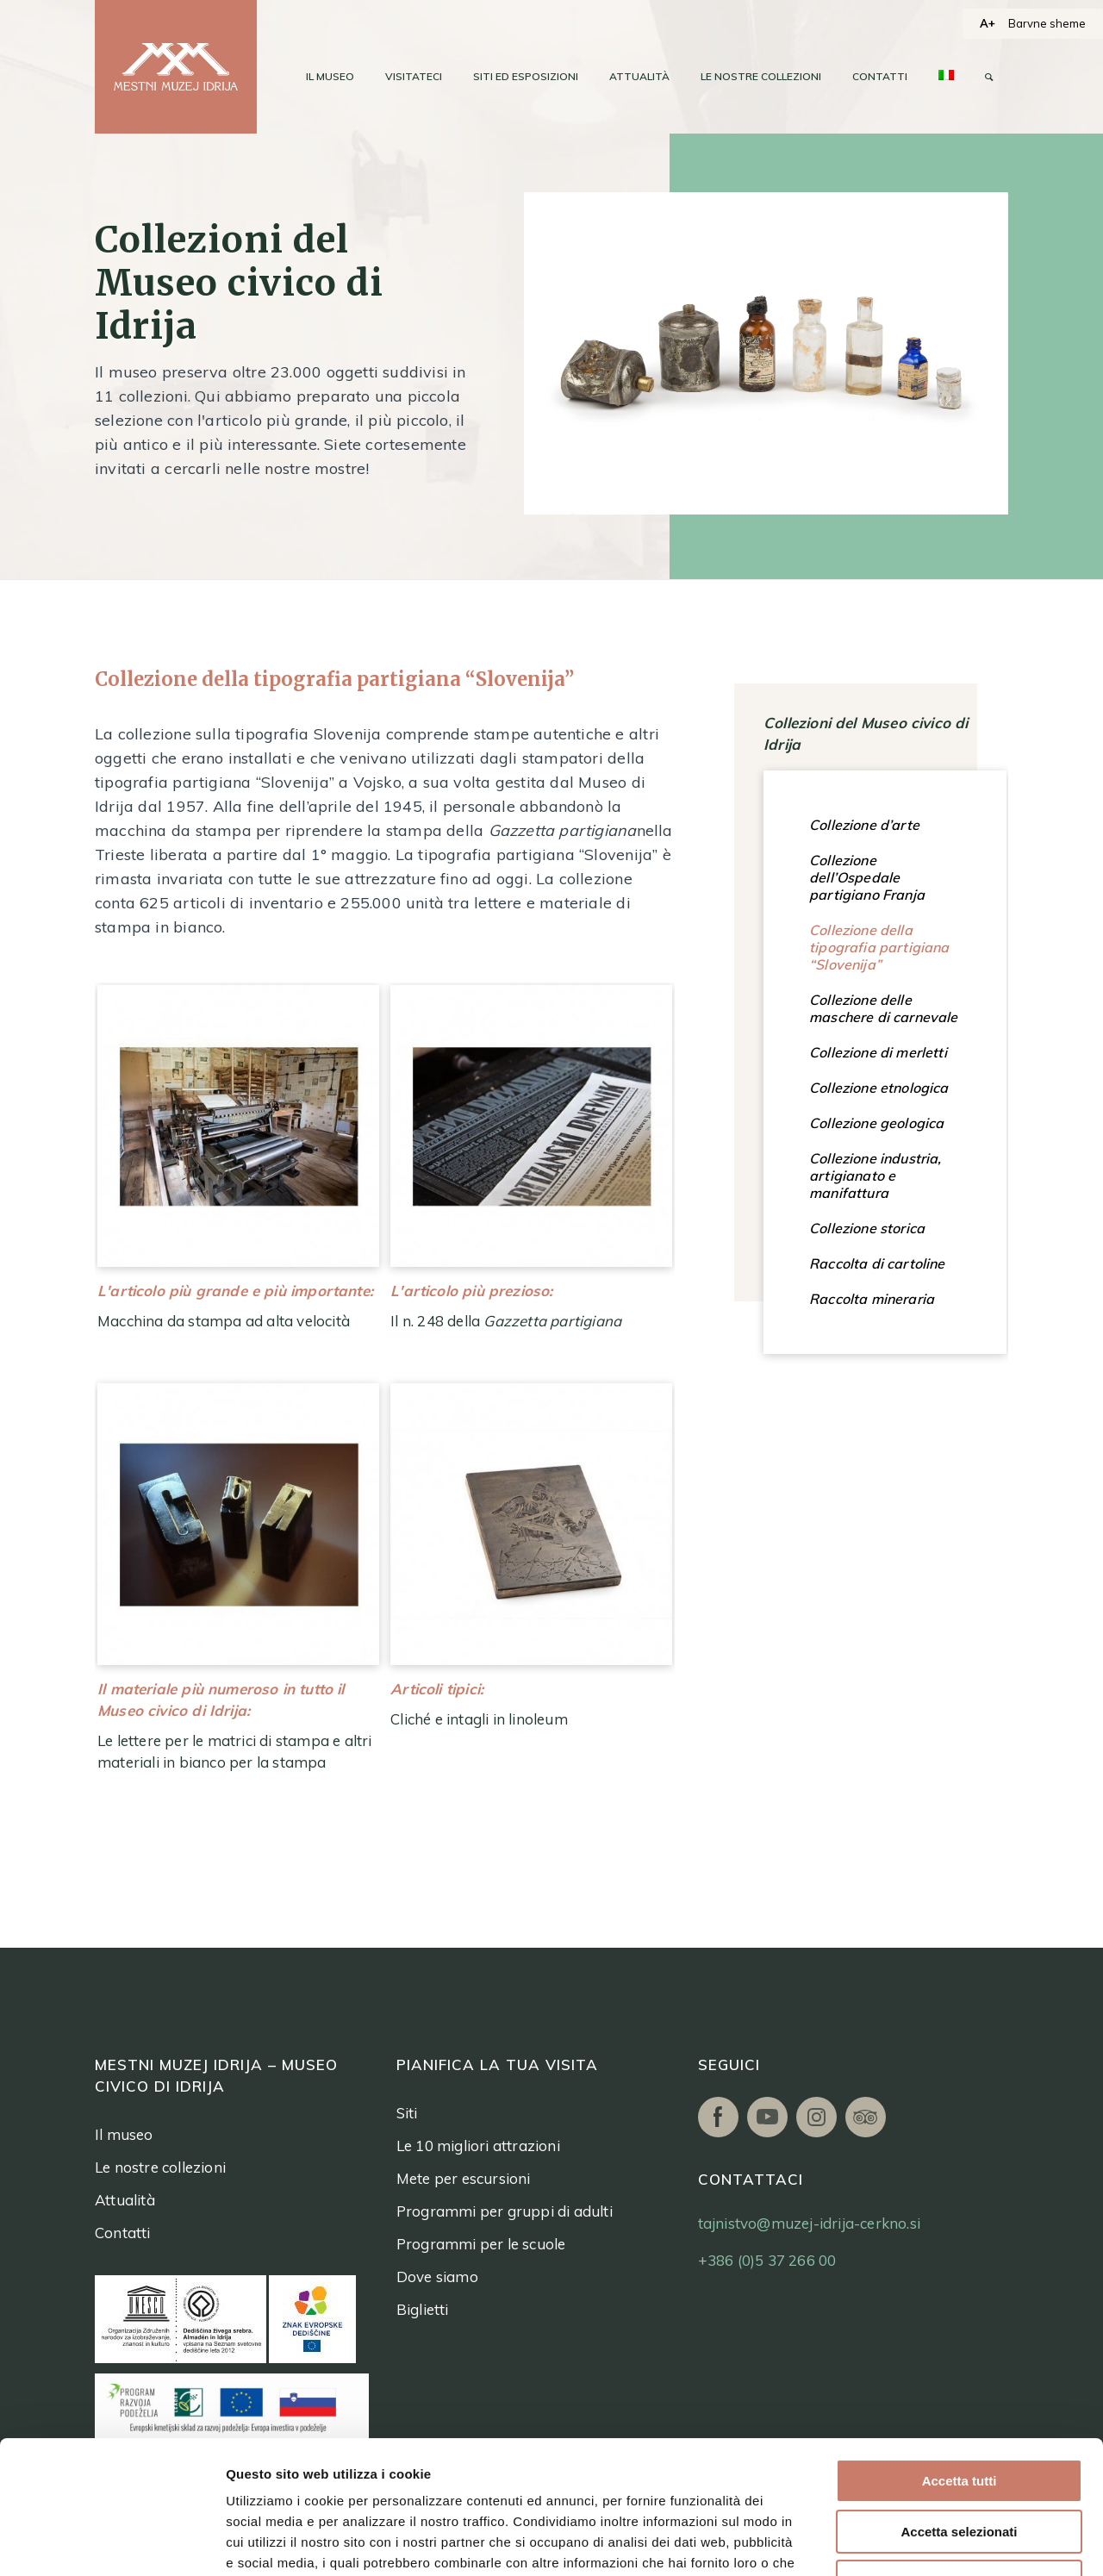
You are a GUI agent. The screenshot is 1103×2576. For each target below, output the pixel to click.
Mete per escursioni (463, 2178)
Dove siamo (437, 2276)
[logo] (176, 67)
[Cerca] (988, 77)
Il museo (124, 2134)
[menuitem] (330, 77)
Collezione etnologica (879, 1087)
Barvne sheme (1047, 23)
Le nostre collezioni (160, 2167)
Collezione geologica (876, 1123)
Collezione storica (867, 1228)
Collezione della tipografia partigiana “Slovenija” (879, 947)
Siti (407, 2113)
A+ (987, 23)
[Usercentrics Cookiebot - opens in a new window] (111, 2542)
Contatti (123, 2233)
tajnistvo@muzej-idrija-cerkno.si (809, 2223)
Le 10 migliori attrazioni (478, 2145)
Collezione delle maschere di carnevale (883, 1008)
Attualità (125, 2200)
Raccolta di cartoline (877, 1263)
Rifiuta (959, 2449)
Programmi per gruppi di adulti (504, 2211)
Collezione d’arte (864, 824)
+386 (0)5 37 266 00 (767, 2260)
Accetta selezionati (958, 2399)
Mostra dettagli (903, 2542)
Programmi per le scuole (481, 2244)
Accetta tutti (959, 2348)
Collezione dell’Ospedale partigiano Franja (867, 877)
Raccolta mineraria (871, 1298)
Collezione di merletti (878, 1052)
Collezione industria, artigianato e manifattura (875, 1175)
